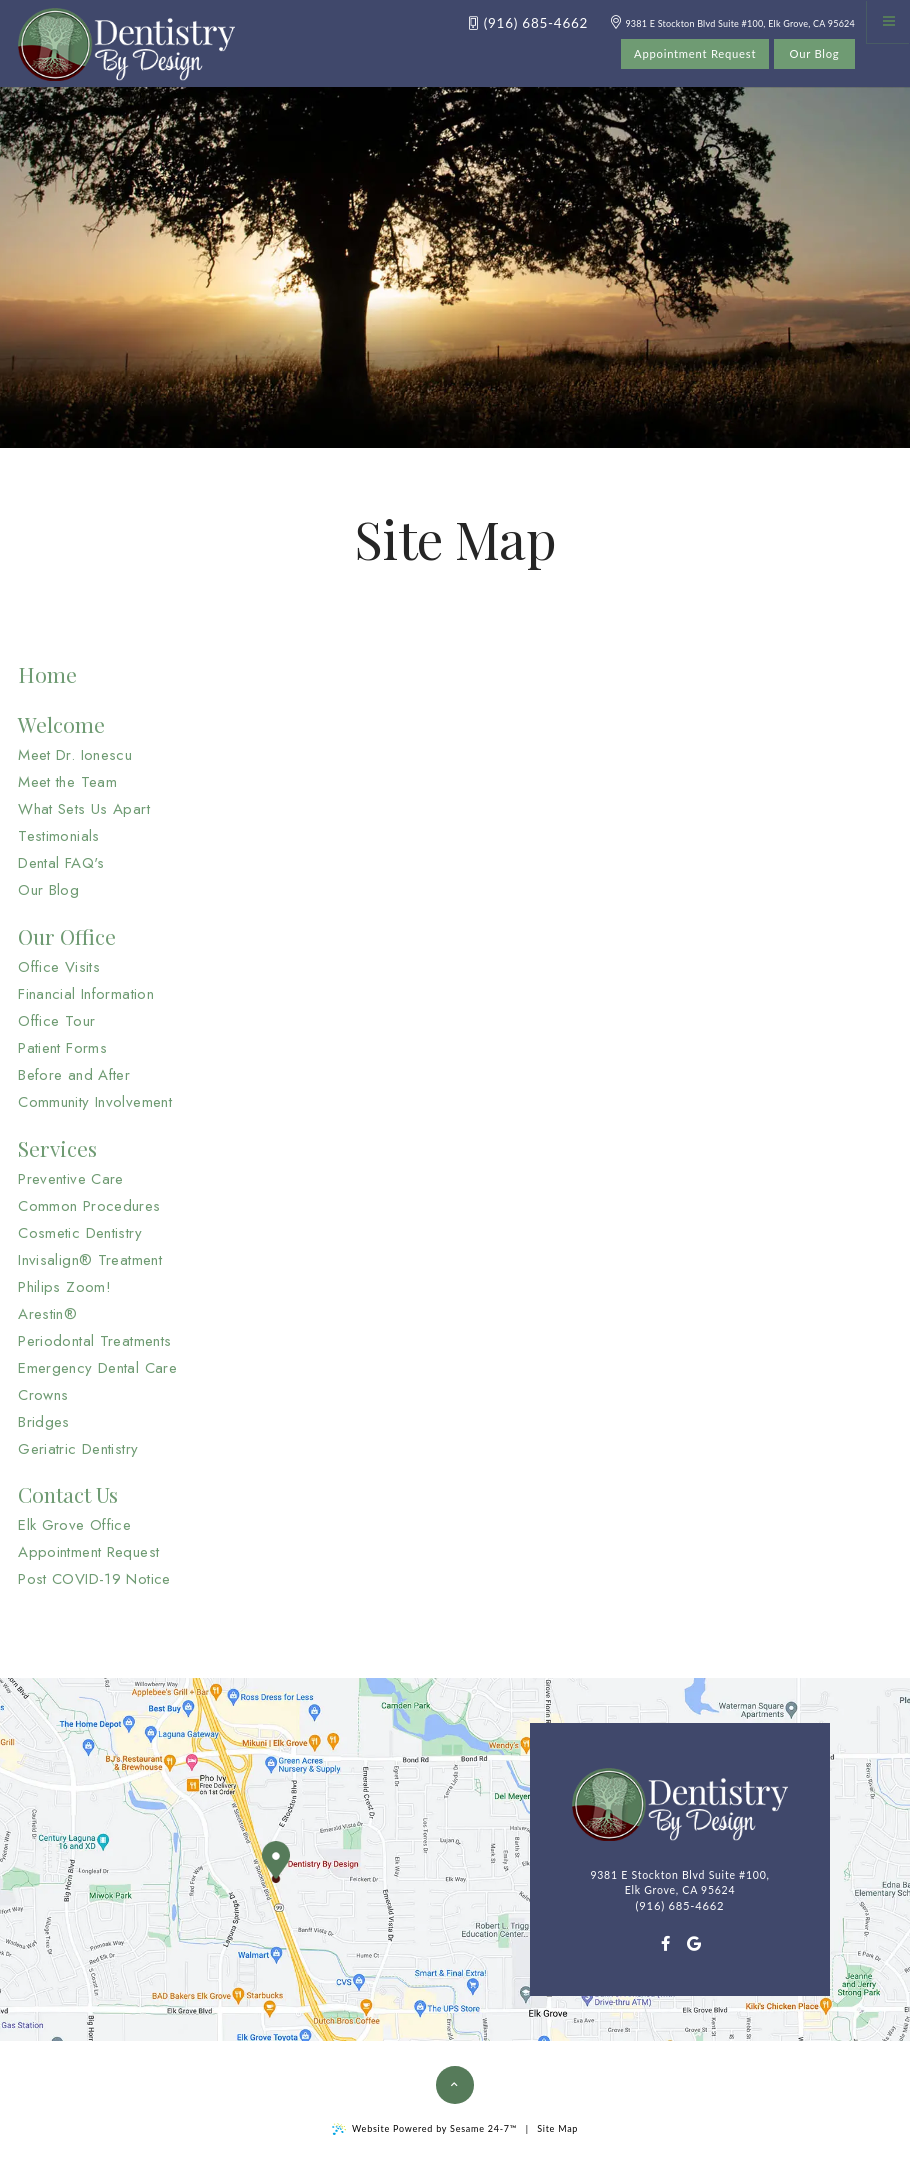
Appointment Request (695, 53)
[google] (694, 1943)
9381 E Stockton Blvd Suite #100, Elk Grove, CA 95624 (733, 23)
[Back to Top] (455, 2085)
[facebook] (665, 1943)
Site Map (557, 2128)
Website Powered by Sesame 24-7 (424, 2129)
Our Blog (815, 53)
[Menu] (888, 21)
